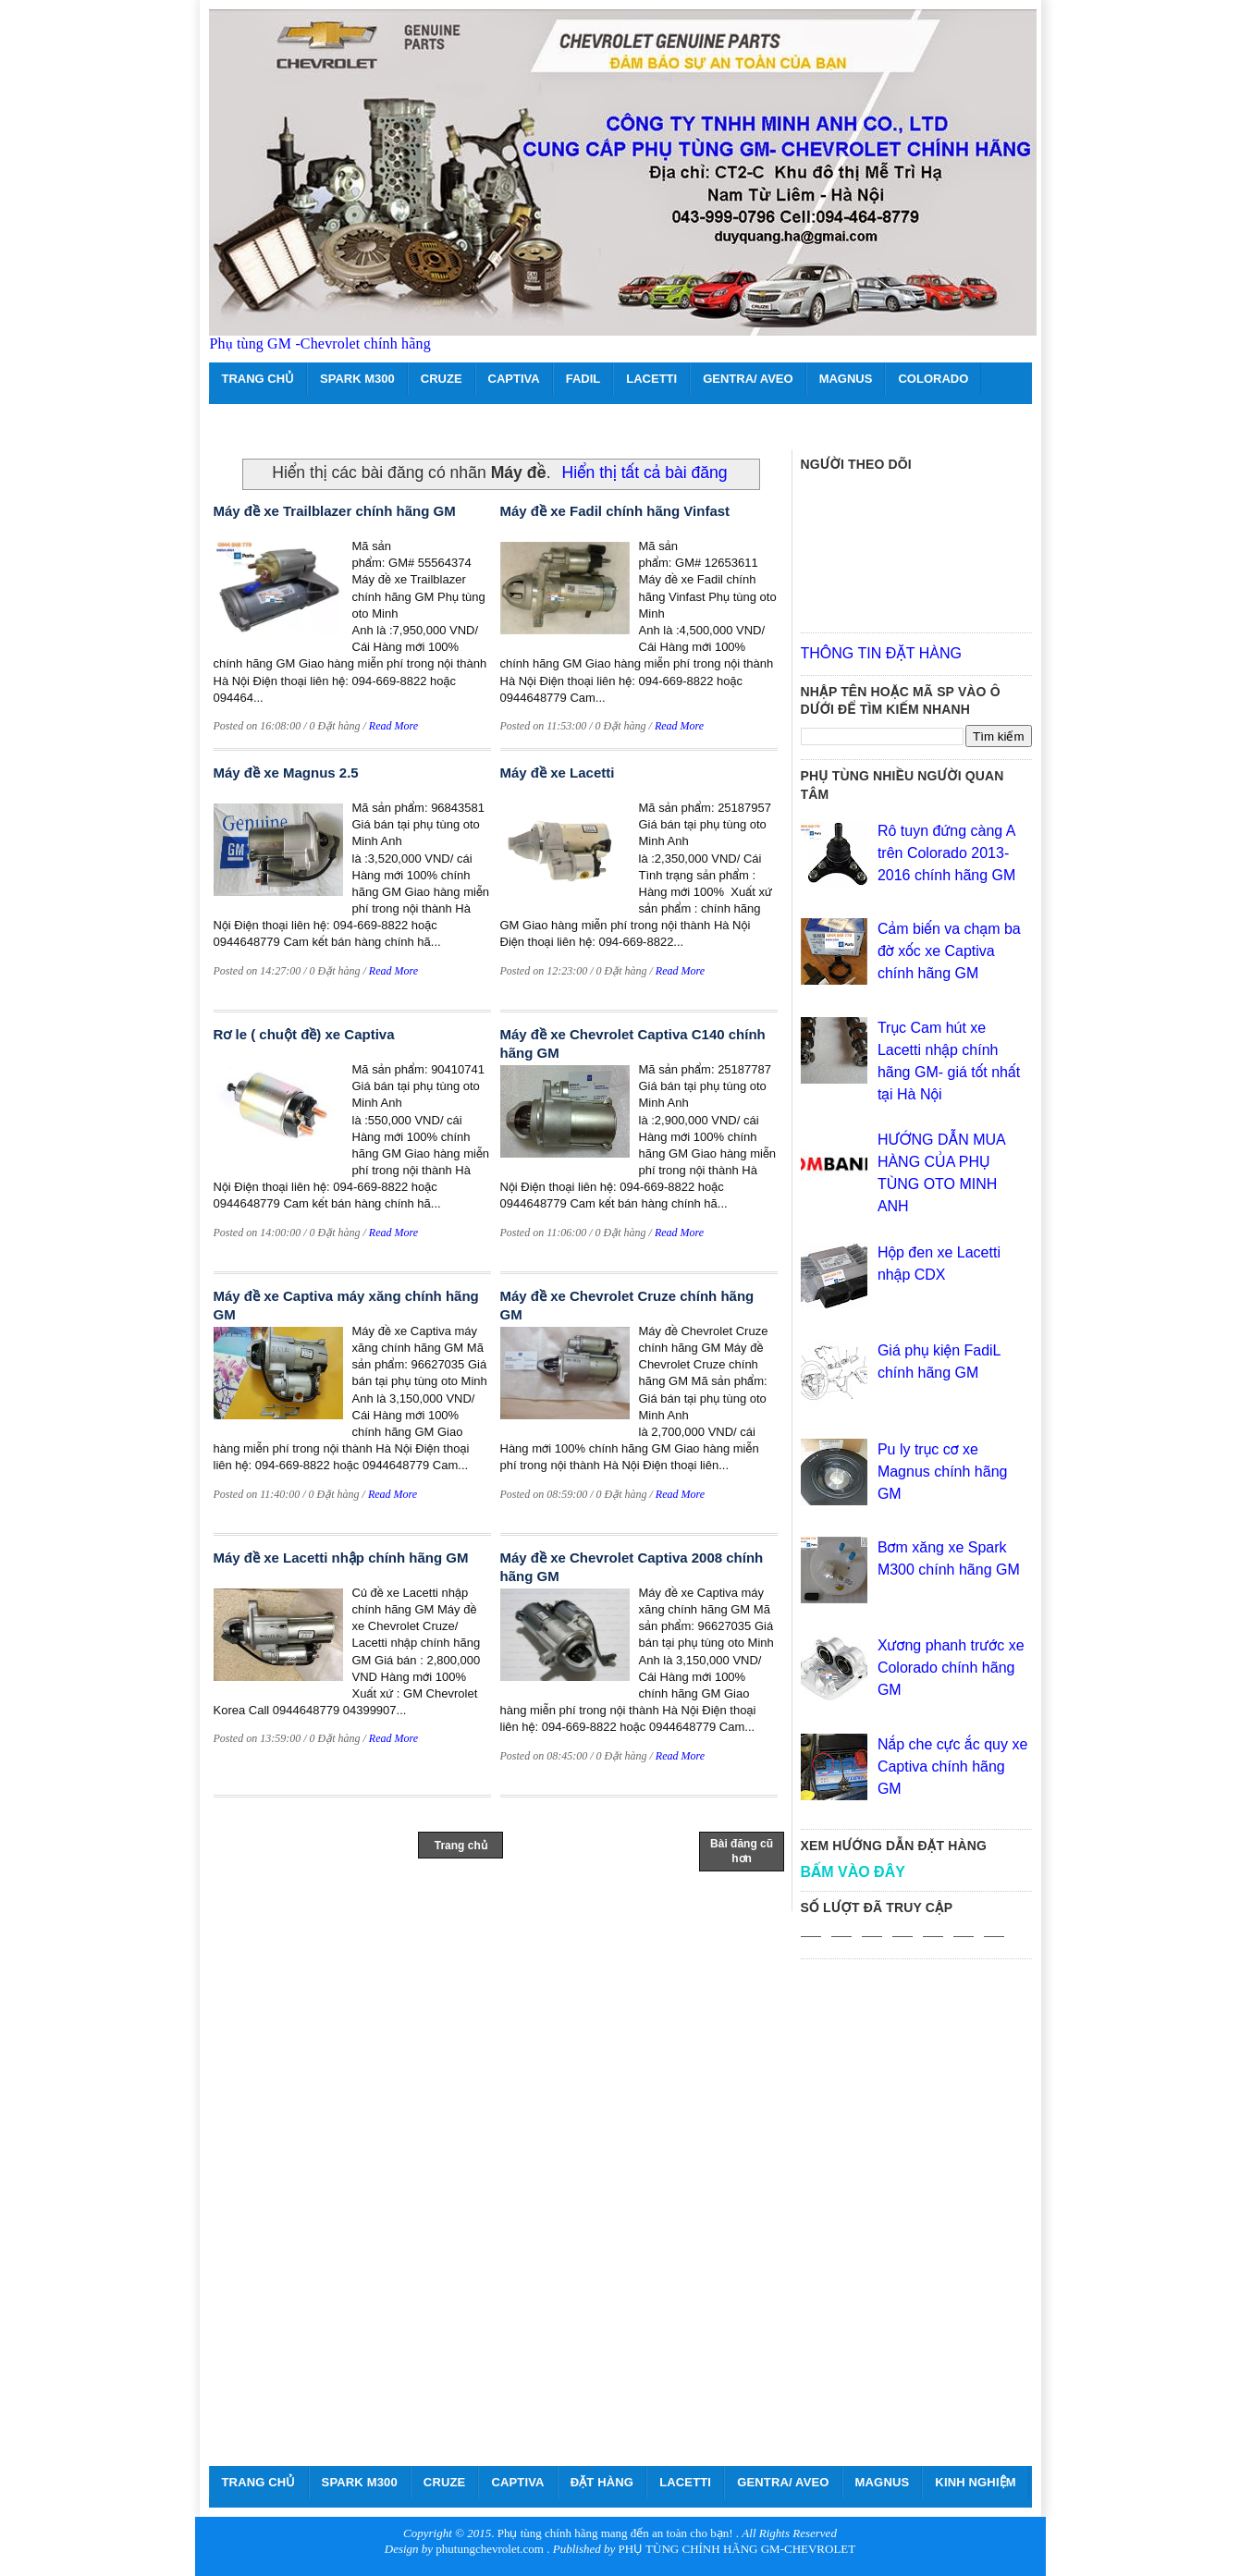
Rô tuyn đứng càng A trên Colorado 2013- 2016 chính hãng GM (946, 853)
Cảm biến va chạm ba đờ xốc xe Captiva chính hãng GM (949, 951)
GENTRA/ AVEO (748, 379)
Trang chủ (461, 1845)
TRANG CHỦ (258, 379)
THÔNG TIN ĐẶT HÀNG (882, 653)
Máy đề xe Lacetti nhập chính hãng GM (341, 1557)
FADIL (583, 379)
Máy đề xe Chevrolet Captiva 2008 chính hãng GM (632, 1567)
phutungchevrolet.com (490, 2549)
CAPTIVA (514, 379)
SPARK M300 (357, 379)
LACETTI (651, 379)
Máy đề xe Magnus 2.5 (286, 772)
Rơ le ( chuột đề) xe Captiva (304, 1034)
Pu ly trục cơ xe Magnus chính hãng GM (943, 1471)
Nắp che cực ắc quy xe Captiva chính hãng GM (952, 1766)
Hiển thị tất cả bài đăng (645, 472)
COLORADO (933, 379)
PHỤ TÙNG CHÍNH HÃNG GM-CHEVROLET (736, 2549)
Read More (393, 725)
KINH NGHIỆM (975, 2482)
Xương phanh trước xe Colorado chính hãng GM (951, 1668)
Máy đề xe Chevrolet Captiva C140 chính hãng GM (633, 1043)
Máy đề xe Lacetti (557, 772)
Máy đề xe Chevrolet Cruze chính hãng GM (627, 1305)
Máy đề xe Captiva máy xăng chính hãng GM (346, 1305)
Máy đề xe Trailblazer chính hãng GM (335, 511)
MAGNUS (846, 379)
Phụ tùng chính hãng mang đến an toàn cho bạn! (615, 2533)
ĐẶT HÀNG (602, 2482)
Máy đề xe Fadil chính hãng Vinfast (615, 511)
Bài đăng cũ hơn (741, 1851)
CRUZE (441, 379)
